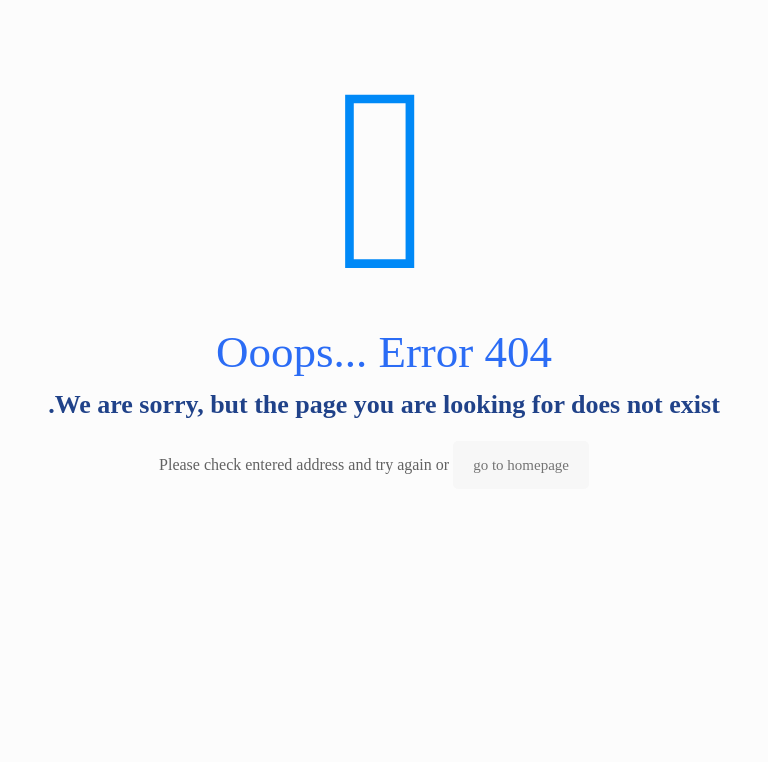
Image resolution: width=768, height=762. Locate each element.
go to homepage (521, 465)
